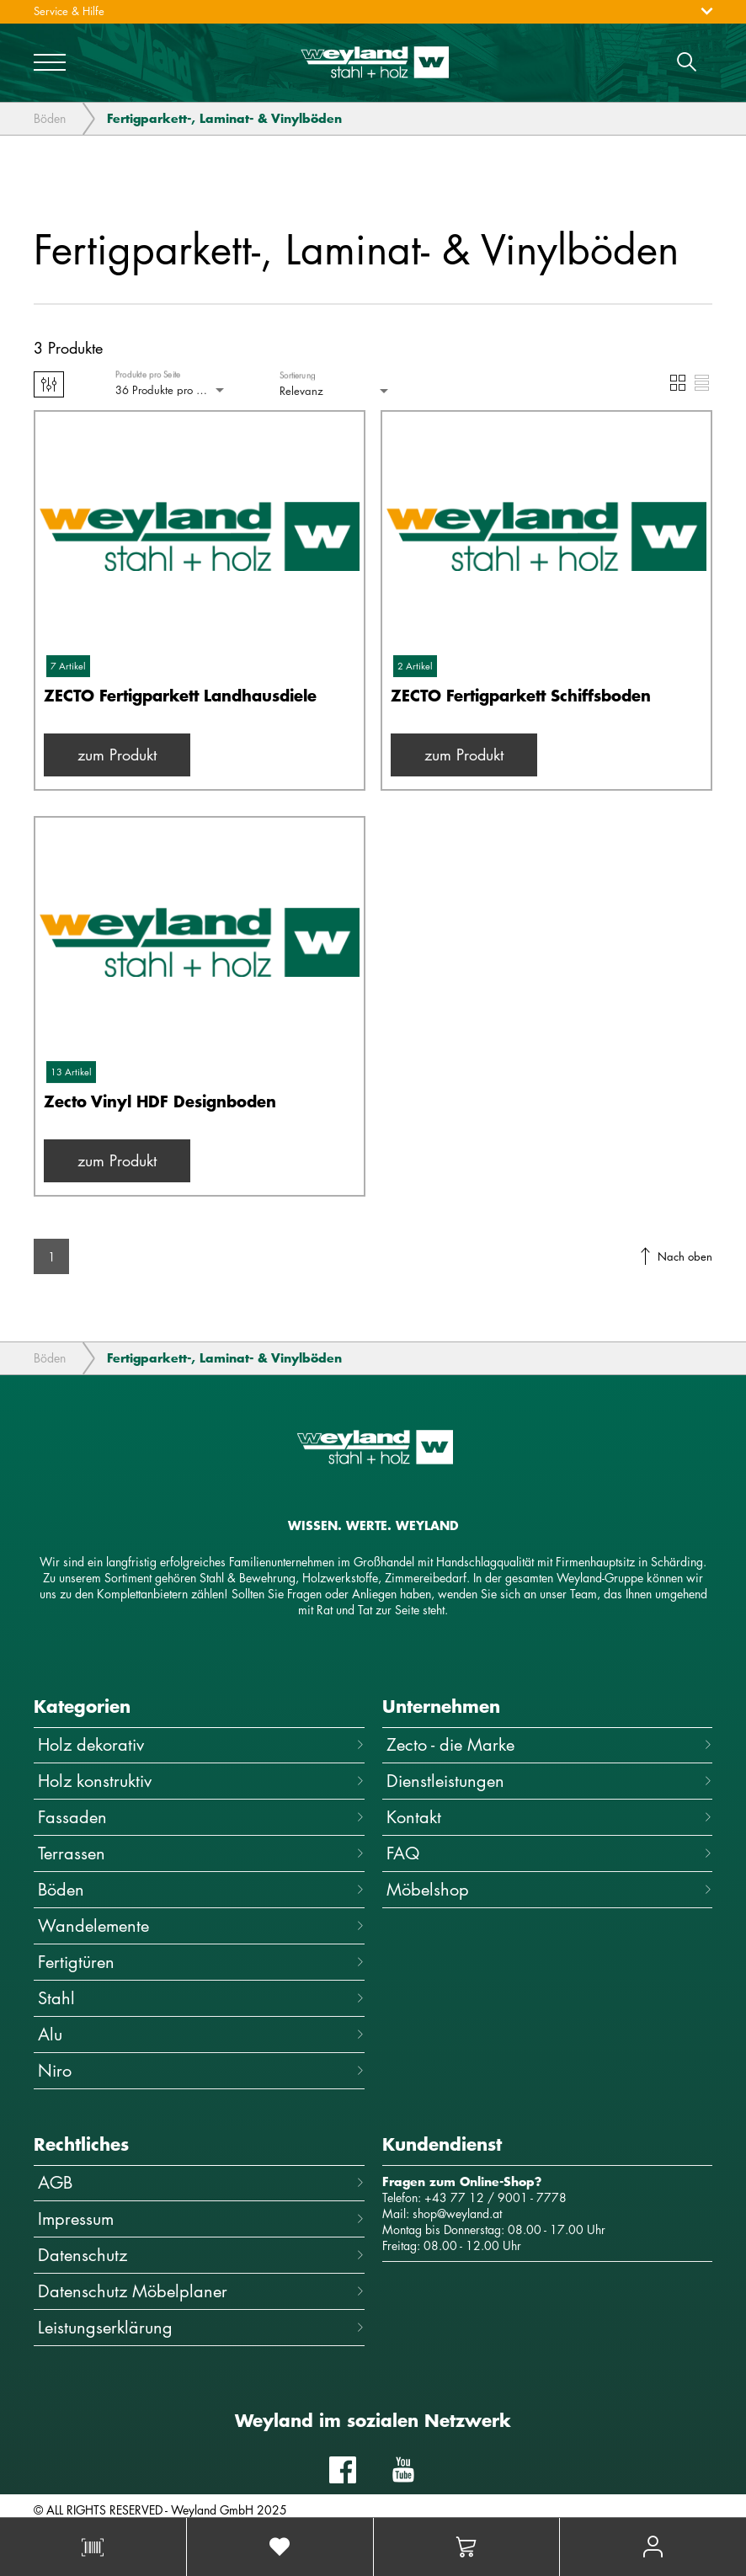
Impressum (201, 2218)
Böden (50, 120)
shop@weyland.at (457, 2213)
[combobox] (171, 390)
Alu (201, 2034)
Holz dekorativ (201, 1744)
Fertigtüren (201, 1961)
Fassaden (201, 1816)
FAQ (549, 1853)
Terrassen (201, 1853)
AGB (201, 2182)
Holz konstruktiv (201, 1780)
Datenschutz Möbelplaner (201, 2291)
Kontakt (549, 1816)
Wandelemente (201, 1925)
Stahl (201, 1998)
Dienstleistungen (549, 1780)
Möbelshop (549, 1889)
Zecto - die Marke (549, 1744)
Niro (201, 2070)
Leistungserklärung (201, 2327)
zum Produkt (117, 754)
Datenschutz (201, 2254)
